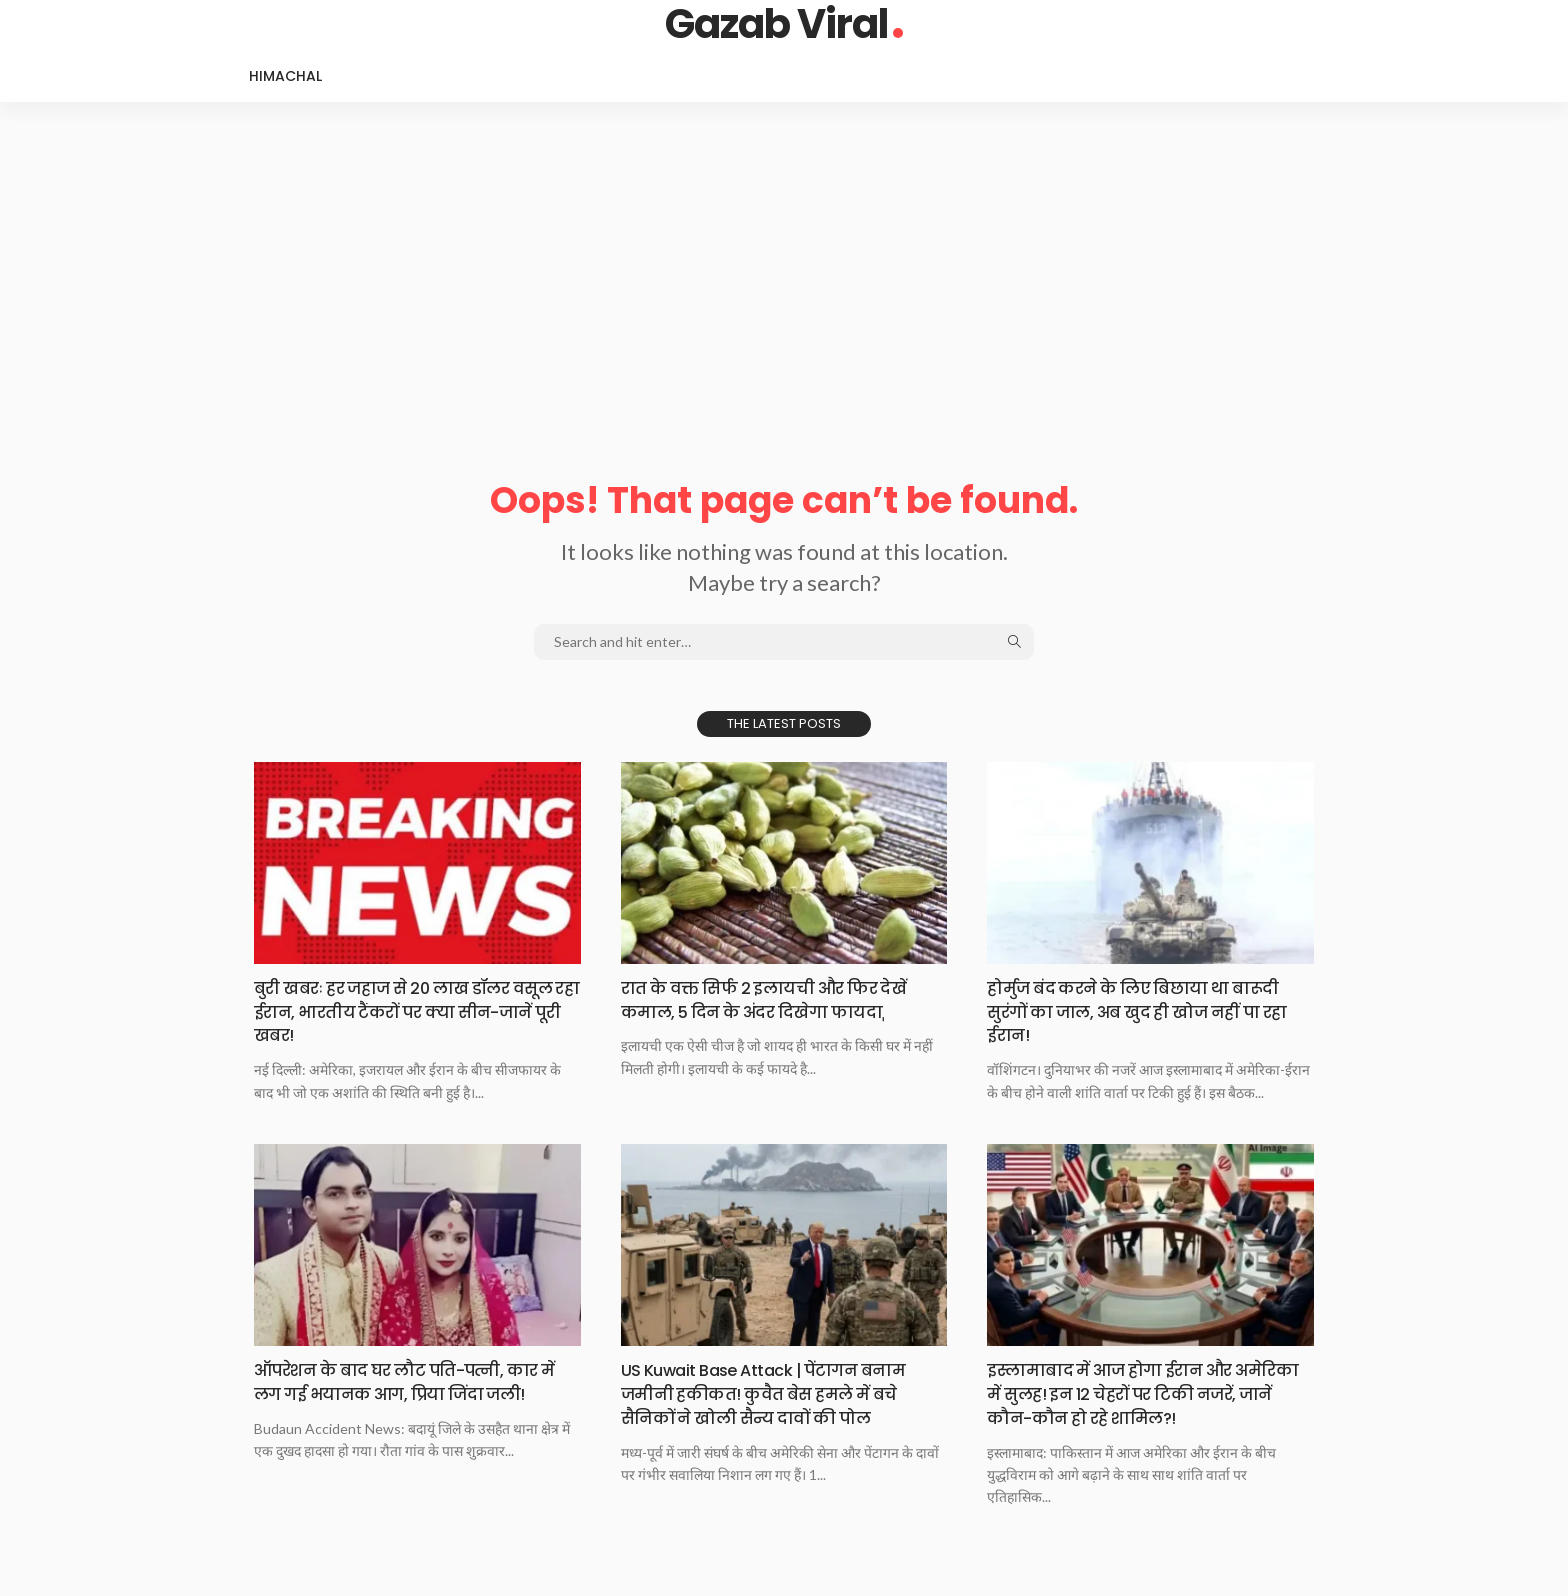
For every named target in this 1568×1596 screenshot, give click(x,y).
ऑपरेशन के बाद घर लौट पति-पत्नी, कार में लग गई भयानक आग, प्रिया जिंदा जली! (413, 1380)
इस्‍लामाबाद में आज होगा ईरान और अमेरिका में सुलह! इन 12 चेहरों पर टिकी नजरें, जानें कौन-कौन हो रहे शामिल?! (1136, 1392)
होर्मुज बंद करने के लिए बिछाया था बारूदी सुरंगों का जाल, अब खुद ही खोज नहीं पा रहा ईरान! (1146, 1011)
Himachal (285, 76)
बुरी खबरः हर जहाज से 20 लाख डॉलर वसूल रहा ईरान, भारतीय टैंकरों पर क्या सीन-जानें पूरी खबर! (401, 1011)
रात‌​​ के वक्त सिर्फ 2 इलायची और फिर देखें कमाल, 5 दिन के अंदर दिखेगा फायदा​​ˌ (779, 999)
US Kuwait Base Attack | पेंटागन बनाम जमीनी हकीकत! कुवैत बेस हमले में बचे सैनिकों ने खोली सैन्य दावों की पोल (776, 1392)
